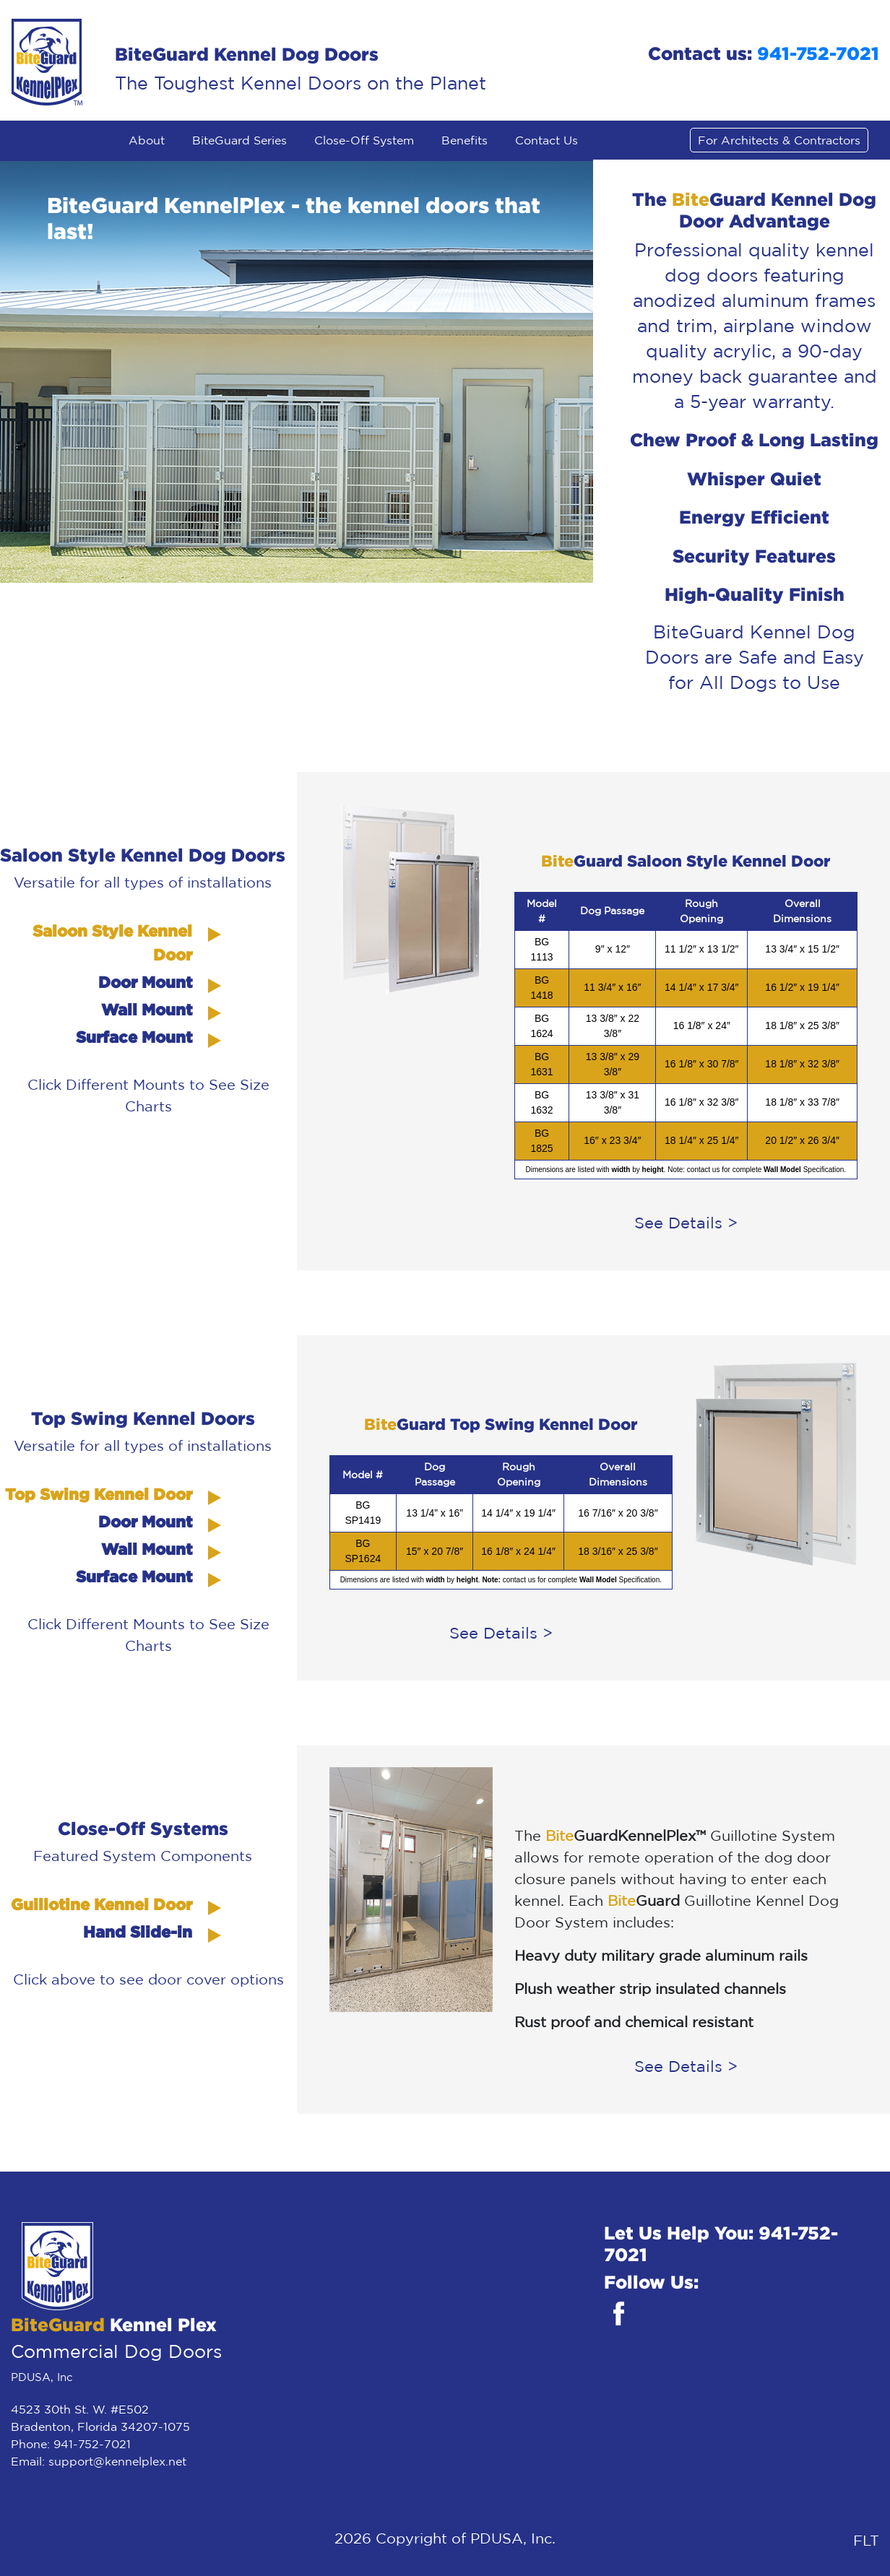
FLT (866, 2540)
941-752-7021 (818, 53)
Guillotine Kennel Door (101, 1904)
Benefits (464, 140)
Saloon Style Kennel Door (112, 942)
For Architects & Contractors (779, 140)
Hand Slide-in (137, 1931)
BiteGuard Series (239, 140)
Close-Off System (364, 140)
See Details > (686, 1222)
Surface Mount (134, 1037)
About (147, 140)
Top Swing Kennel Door (98, 1494)
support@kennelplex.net (117, 2461)
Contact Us (546, 140)
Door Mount (145, 982)
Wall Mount (146, 1009)
